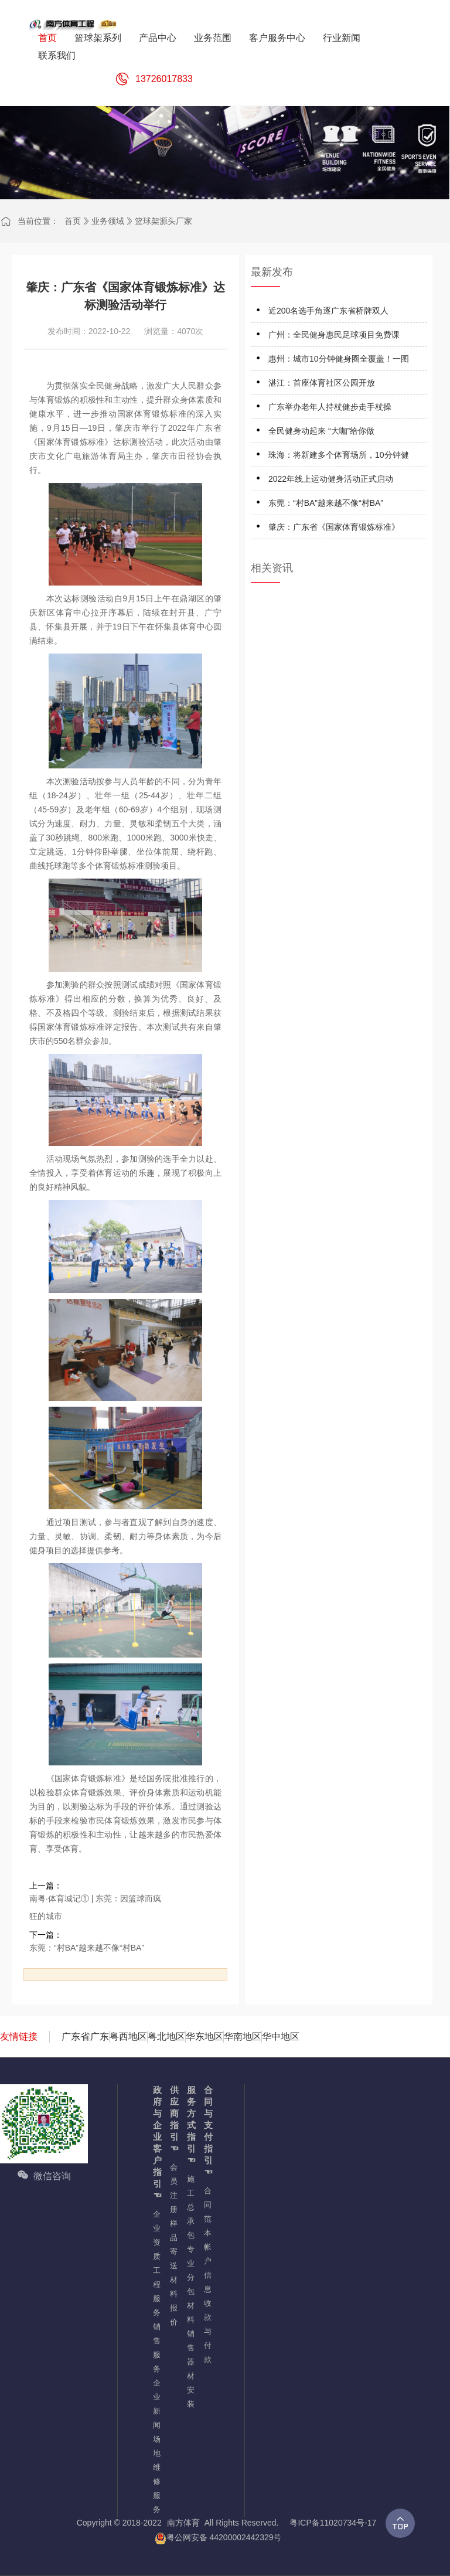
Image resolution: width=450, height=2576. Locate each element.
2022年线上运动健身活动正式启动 (330, 479)
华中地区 (280, 2036)
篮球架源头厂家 (163, 221)
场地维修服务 (155, 2474)
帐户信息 (206, 2267)
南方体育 (183, 2522)
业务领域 (107, 221)
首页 (72, 221)
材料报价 (172, 2300)
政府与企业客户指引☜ (155, 2142)
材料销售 (189, 2326)
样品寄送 (172, 2244)
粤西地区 (128, 2036)
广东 (99, 2036)
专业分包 (189, 2270)
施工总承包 (189, 2207)
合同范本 (206, 2211)
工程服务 (155, 2291)
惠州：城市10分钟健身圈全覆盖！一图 (338, 358)
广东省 (76, 2036)
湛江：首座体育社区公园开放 (321, 382)
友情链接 (19, 2036)
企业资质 (155, 2235)
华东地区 (204, 2036)
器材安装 (189, 2382)
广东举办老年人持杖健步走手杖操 (329, 406)
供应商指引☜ (172, 2119)
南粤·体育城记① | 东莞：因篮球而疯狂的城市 (95, 1907)
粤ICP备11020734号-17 (332, 2522)
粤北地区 (166, 2036)
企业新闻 (155, 2403)
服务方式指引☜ (189, 2125)
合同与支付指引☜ (206, 2131)
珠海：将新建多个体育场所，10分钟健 (338, 455)
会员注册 (172, 2188)
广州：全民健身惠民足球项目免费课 (334, 334)
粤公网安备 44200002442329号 (218, 2538)
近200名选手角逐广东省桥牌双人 (328, 310)
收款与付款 (206, 2331)
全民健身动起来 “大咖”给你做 (321, 430)
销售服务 (155, 2347)
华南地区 (242, 2036)
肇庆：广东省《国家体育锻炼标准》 (334, 527)
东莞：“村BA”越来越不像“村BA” (86, 1947)
